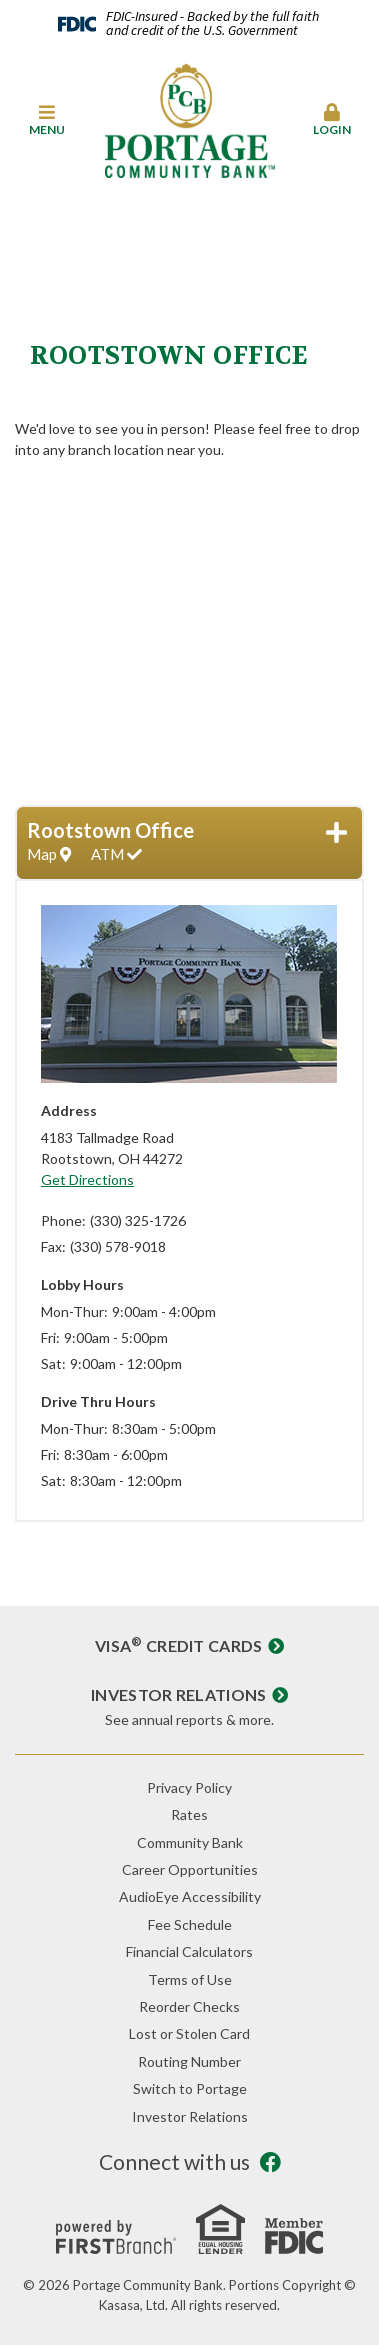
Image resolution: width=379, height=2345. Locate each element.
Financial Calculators (189, 1951)
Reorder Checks (189, 2006)
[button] (47, 121)
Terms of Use (190, 1979)
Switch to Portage (190, 2088)
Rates (189, 1814)
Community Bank (190, 1842)
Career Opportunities (190, 1869)
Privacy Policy (189, 1787)
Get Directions (87, 1179)
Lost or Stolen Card (189, 2033)
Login (331, 120)
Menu (47, 120)
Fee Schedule (190, 1924)
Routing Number (189, 2061)
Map (49, 854)
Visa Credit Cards (179, 1645)
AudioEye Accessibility (190, 1896)
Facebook (270, 2162)
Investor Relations (179, 1694)
